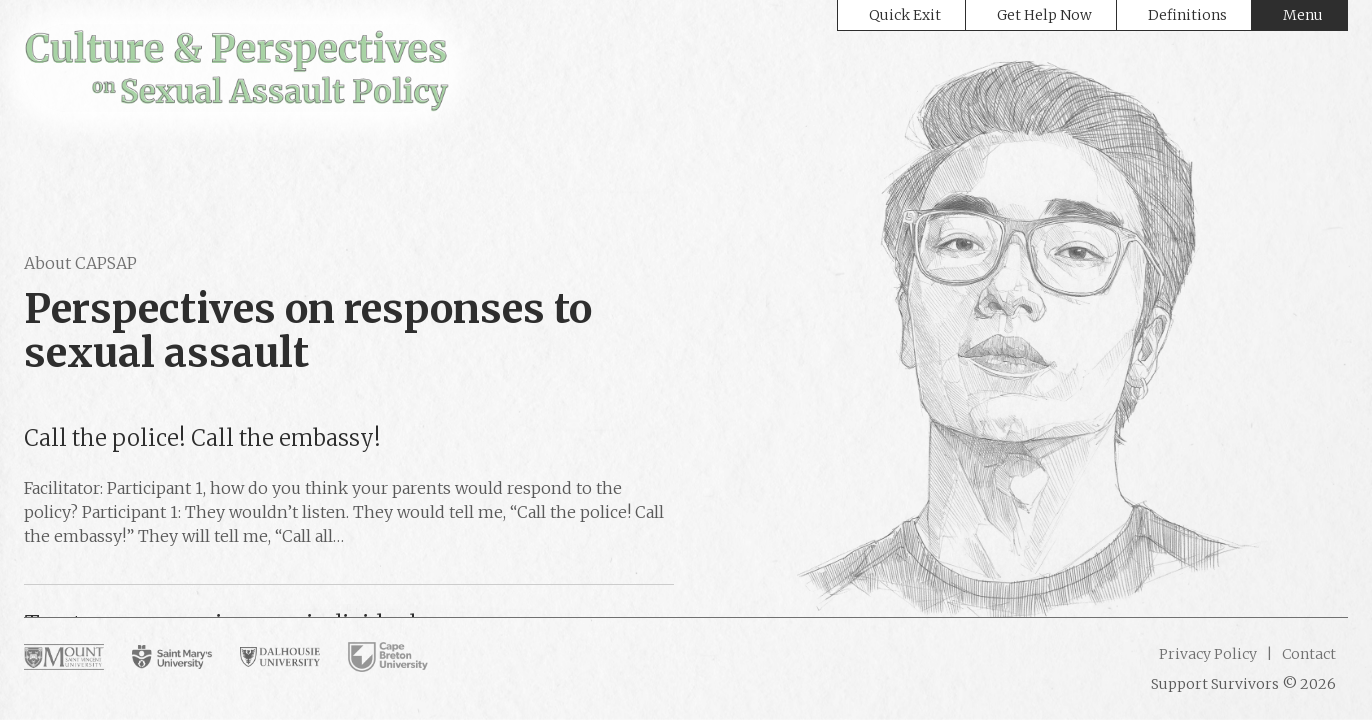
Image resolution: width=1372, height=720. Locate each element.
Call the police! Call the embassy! (202, 438)
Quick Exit (905, 15)
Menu (1303, 15)
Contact (1307, 654)
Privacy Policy (1208, 654)
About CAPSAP (80, 263)
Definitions (1187, 15)
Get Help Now (1044, 15)
